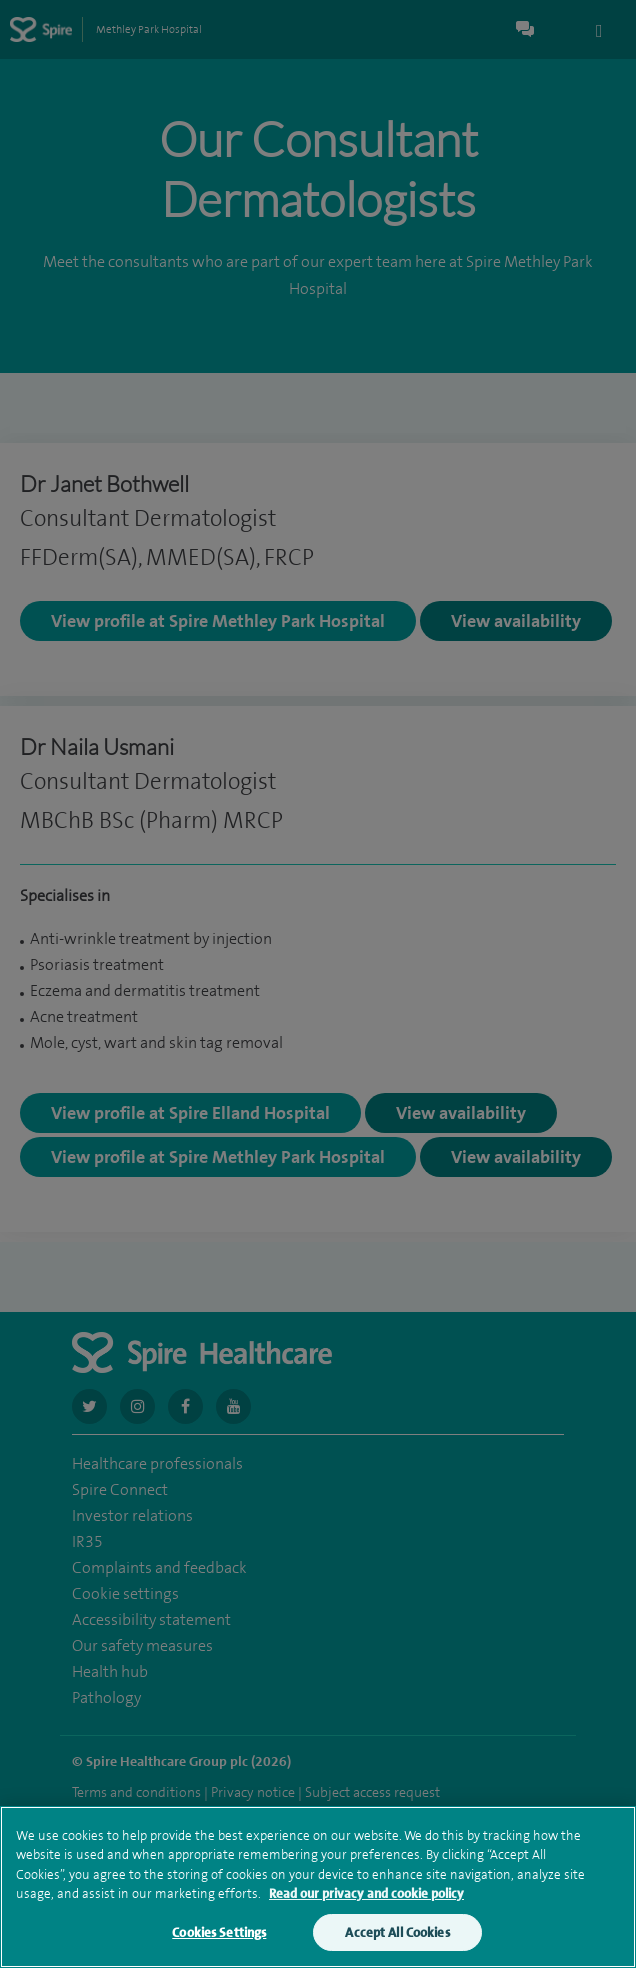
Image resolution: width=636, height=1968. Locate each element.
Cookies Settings (219, 1947)
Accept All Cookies (397, 1947)
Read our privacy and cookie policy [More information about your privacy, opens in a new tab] (366, 1908)
